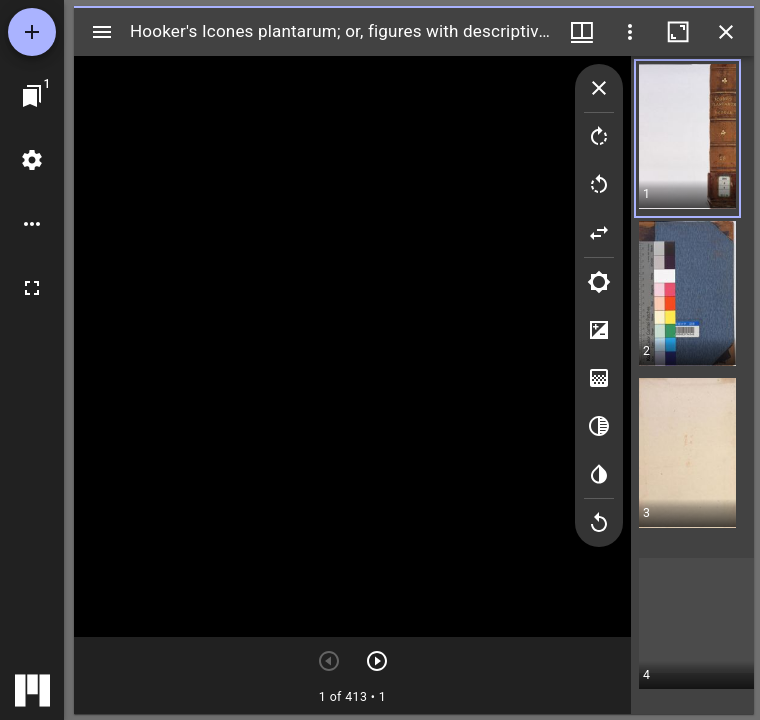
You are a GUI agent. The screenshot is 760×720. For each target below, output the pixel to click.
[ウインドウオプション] (630, 32)
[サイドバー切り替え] (102, 32)
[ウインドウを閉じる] (726, 32)
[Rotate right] (599, 137)
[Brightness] (599, 282)
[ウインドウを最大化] (678, 32)
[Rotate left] (599, 185)
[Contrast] (599, 330)
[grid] (692, 385)
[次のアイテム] (377, 661)
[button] (696, 138)
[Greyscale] (599, 426)
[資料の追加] (32, 32)
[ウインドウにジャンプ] (32, 96)
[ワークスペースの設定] (32, 160)
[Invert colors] (599, 474)
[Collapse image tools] (599, 88)
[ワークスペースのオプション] (32, 224)
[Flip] (599, 233)
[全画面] (32, 288)
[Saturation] (599, 378)
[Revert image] (599, 523)
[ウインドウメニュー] (582, 32)
